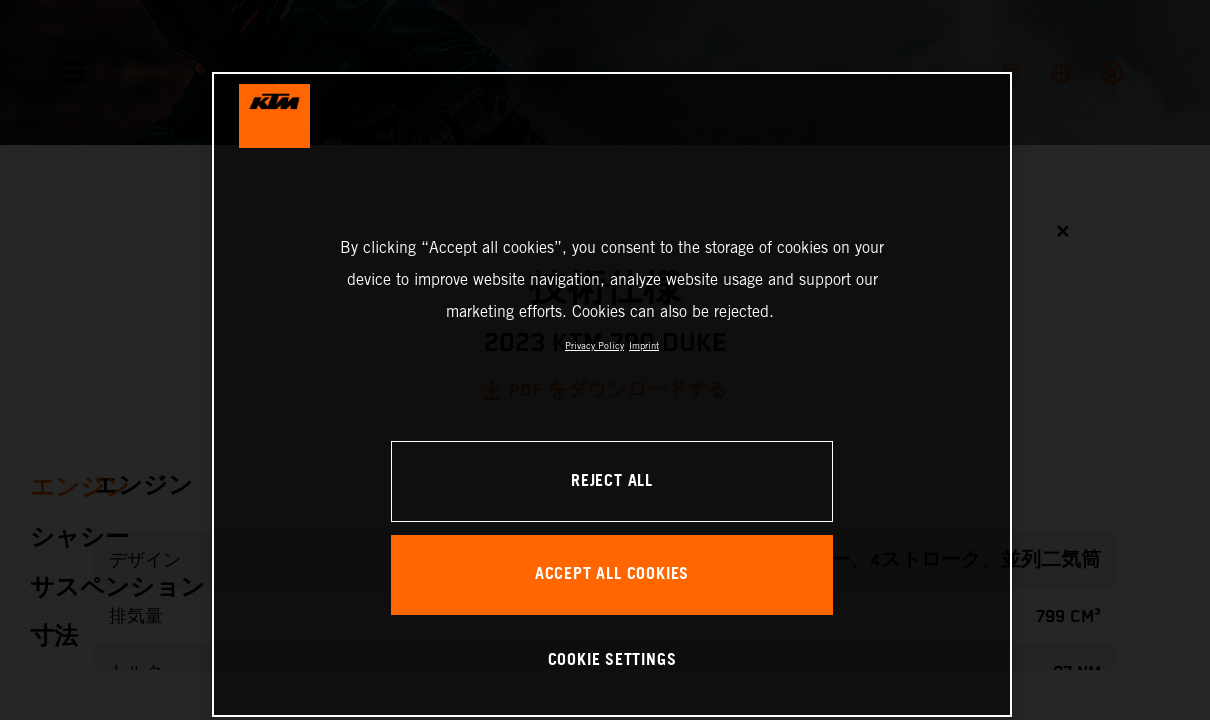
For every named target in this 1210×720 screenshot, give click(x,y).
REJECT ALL (612, 481)
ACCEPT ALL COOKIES (612, 574)
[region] (612, 394)
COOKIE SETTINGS (612, 660)
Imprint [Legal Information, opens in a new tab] (644, 345)
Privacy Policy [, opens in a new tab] (594, 345)
